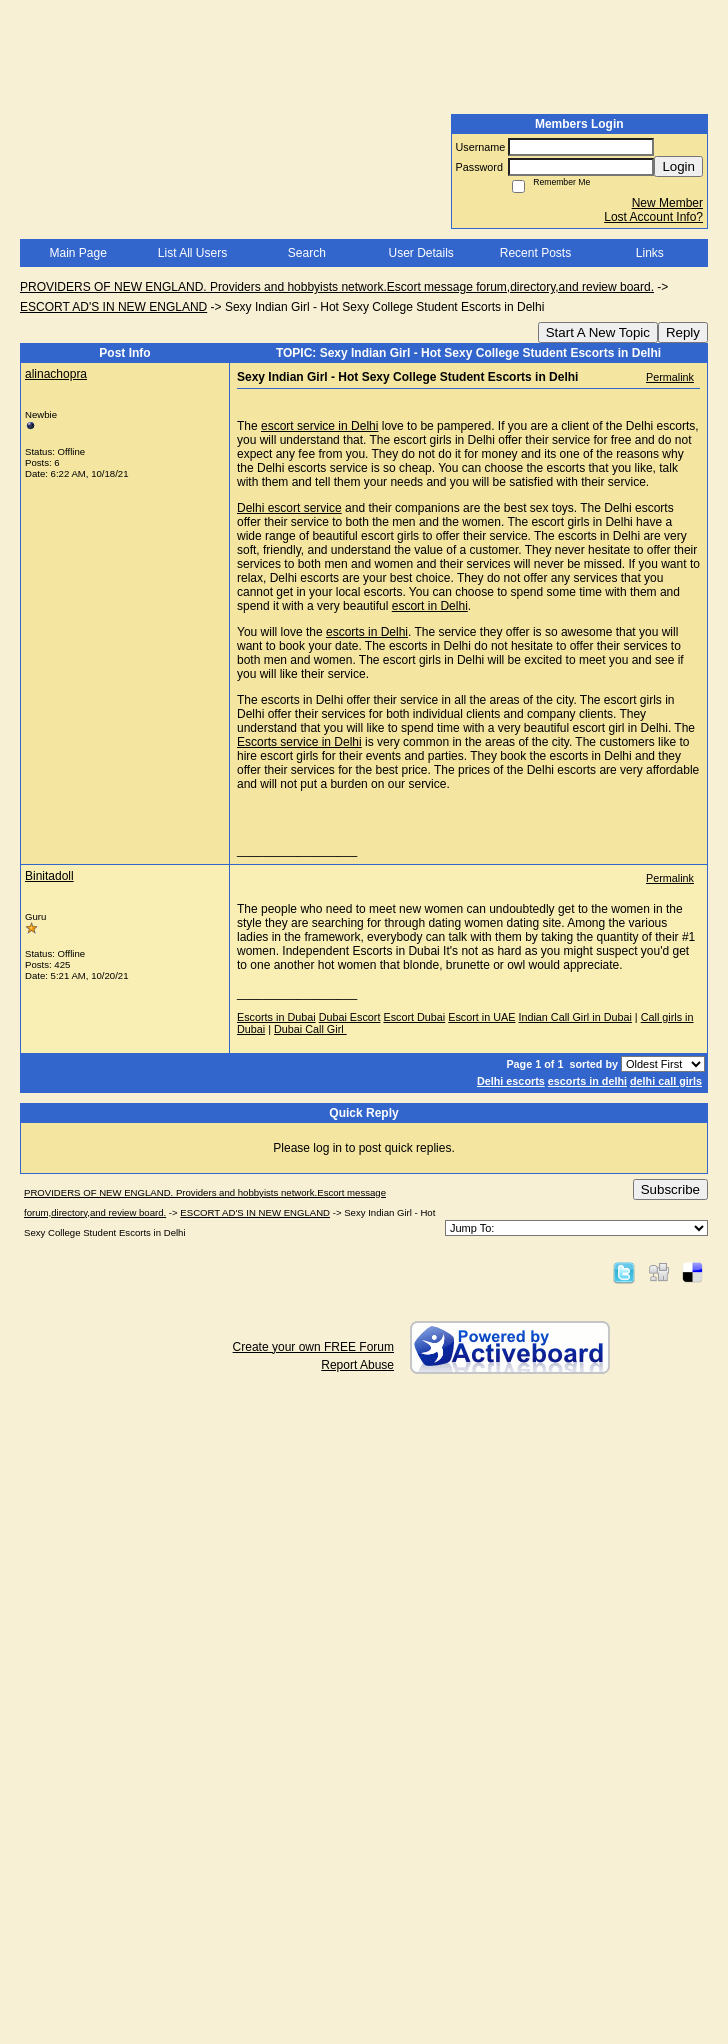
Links (650, 253)
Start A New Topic (598, 332)
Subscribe (670, 1189)
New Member (667, 203)
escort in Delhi (430, 606)
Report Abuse (357, 1365)
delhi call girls (666, 1081)
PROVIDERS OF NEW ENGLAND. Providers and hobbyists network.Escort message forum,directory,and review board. (337, 287)
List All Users (192, 253)
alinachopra (56, 374)
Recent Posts (535, 253)
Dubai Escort (350, 1017)
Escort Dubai (414, 1017)
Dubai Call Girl (310, 1029)
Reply (683, 332)
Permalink (670, 377)
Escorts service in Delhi (299, 742)
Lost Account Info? (653, 217)
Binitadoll (49, 876)
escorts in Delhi (367, 632)
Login (678, 166)
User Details (420, 253)
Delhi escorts (511, 1081)
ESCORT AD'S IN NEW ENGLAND (113, 307)
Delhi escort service (289, 508)
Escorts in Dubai (276, 1017)
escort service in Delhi (319, 426)
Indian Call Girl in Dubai (574, 1017)
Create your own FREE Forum (313, 1347)
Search (307, 253)
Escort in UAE (481, 1017)
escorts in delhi (587, 1081)
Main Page (77, 253)
